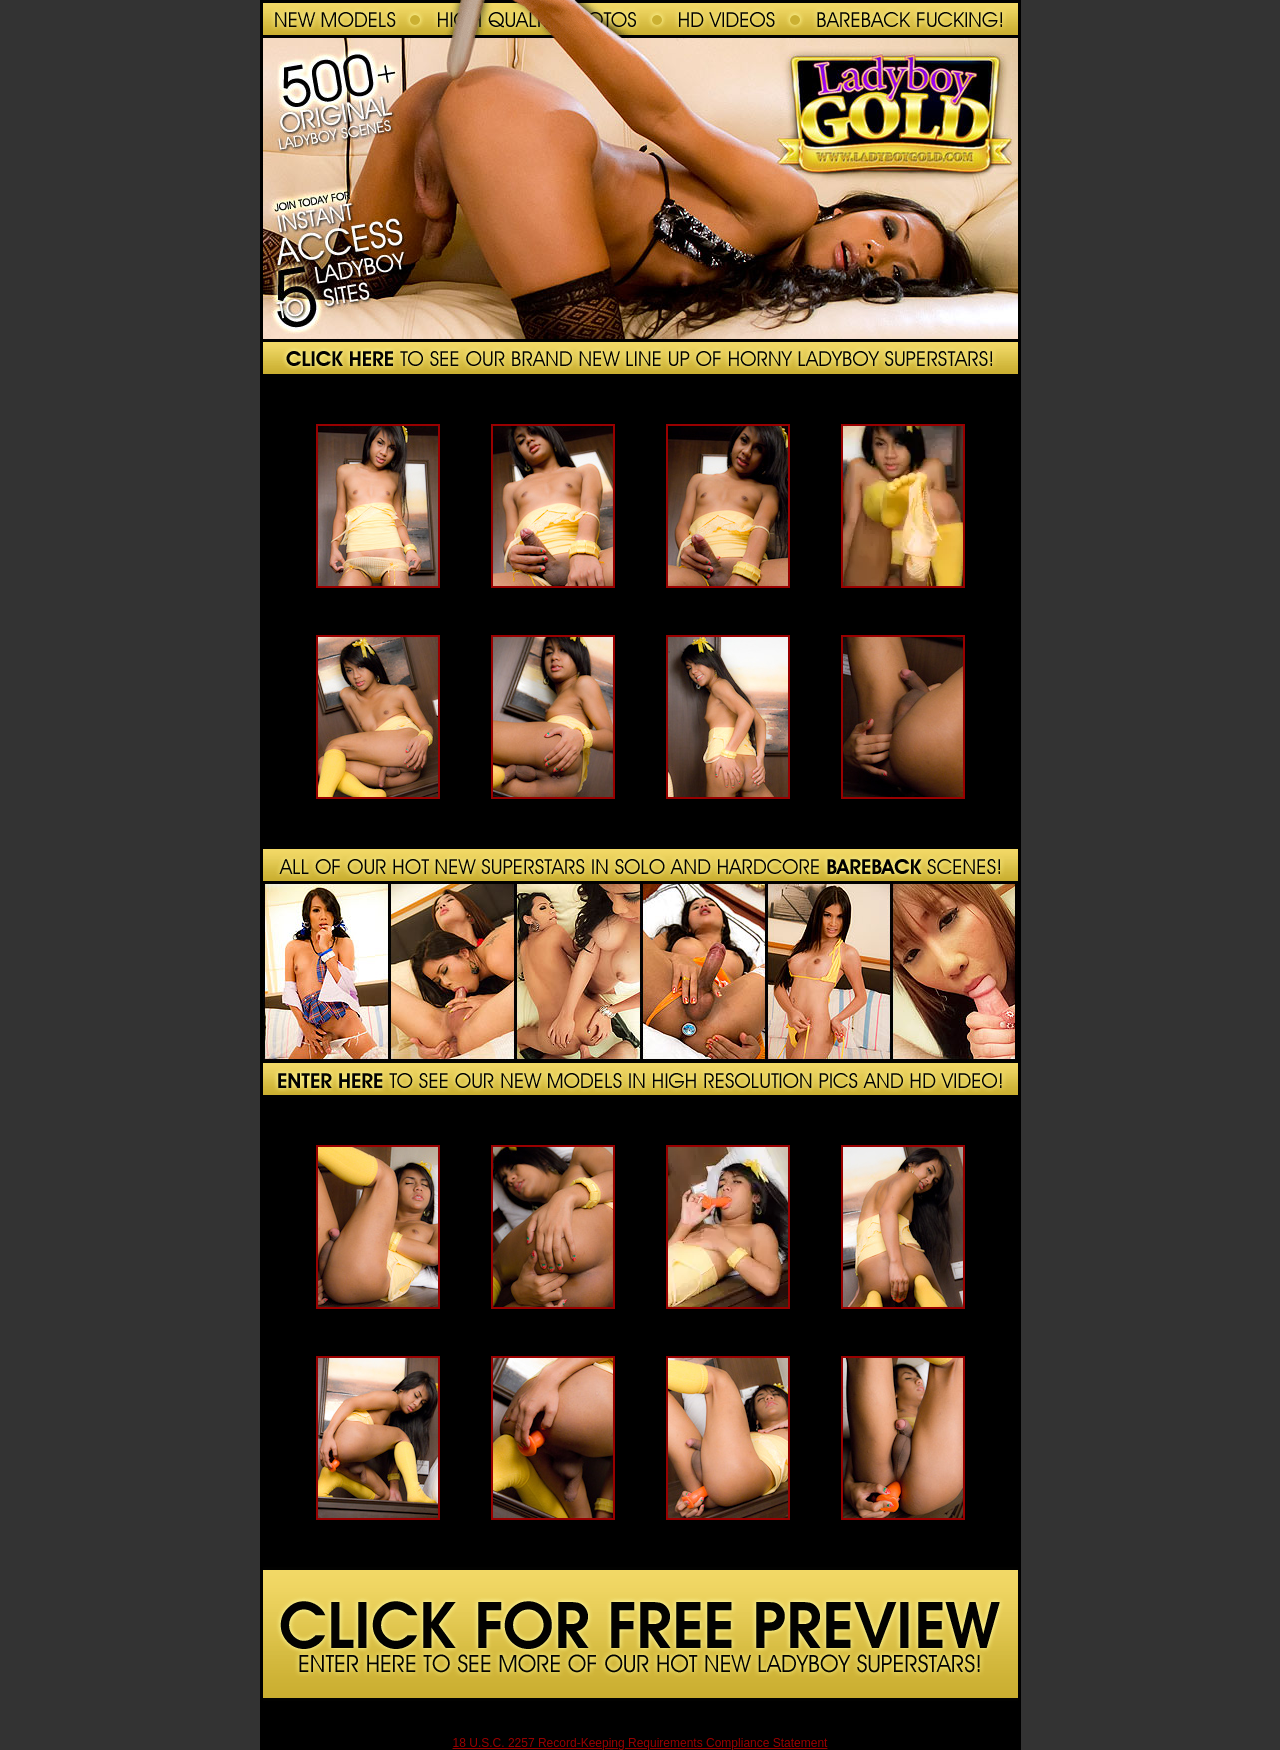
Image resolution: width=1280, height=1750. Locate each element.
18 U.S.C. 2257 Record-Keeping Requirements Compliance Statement (640, 1743)
